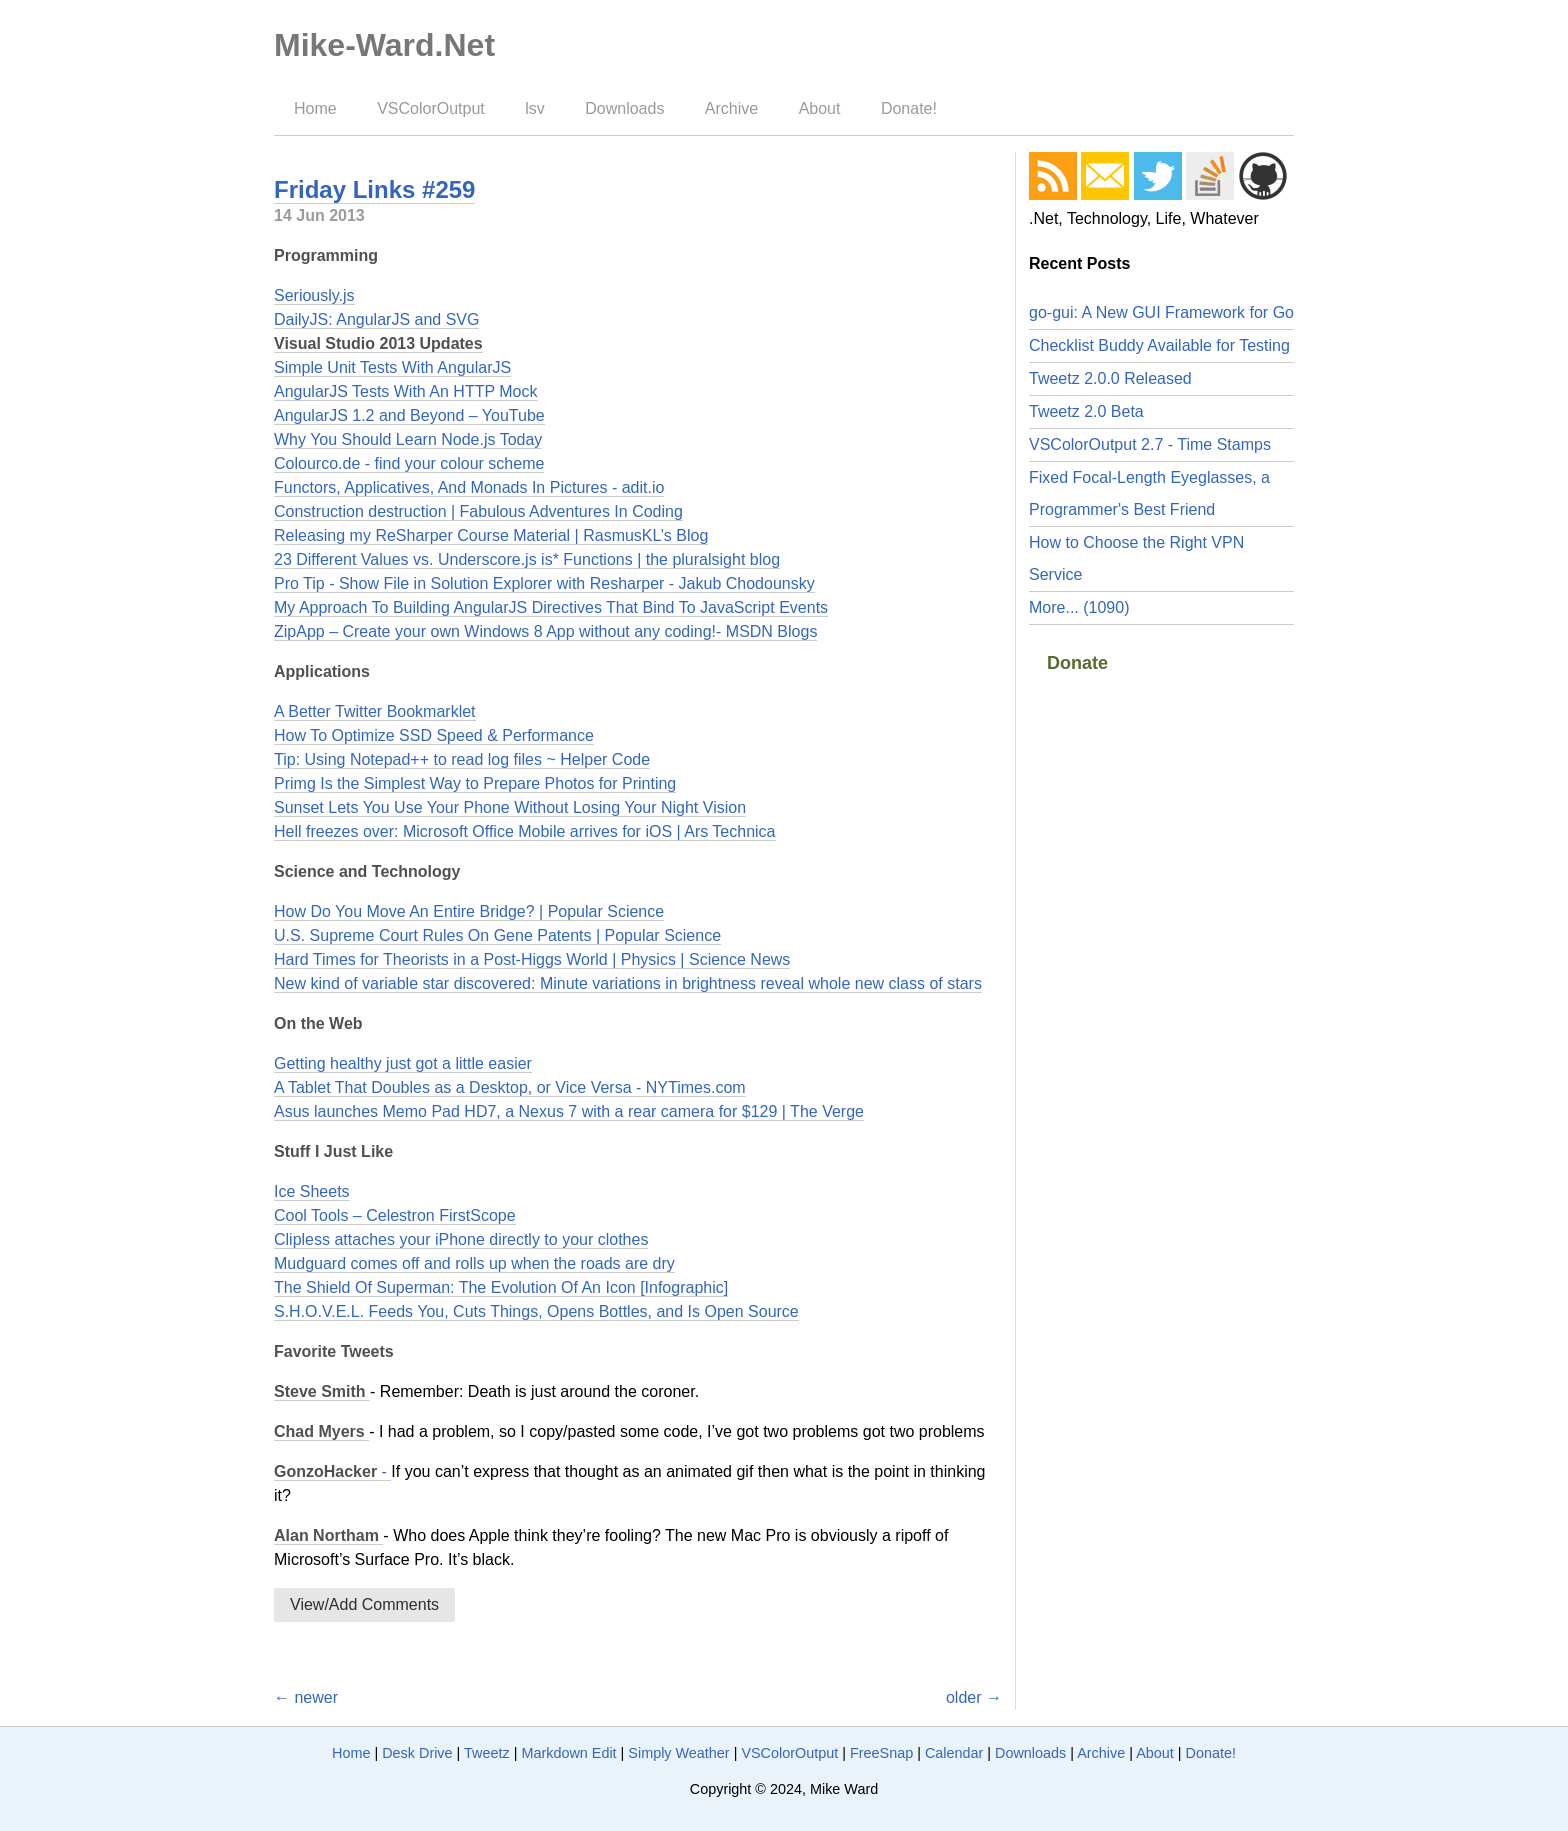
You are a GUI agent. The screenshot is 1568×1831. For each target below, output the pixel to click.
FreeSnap (881, 1753)
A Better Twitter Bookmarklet (375, 711)
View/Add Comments (364, 1604)
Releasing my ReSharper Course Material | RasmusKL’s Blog (491, 535)
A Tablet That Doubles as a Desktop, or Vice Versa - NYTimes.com (510, 1087)
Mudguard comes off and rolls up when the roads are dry (474, 1263)
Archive (731, 108)
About (820, 108)
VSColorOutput (431, 108)
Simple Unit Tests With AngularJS (392, 367)
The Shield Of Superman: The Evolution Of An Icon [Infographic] (501, 1287)
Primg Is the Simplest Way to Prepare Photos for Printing (475, 783)
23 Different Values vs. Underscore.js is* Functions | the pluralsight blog (527, 559)
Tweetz (487, 1753)
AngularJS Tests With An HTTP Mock (406, 391)
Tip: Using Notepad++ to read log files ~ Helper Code (462, 759)
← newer (306, 1697)
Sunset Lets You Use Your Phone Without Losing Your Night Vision (510, 807)
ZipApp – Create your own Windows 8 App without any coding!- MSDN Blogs (545, 631)
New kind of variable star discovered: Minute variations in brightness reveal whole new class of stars (628, 983)
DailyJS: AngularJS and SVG (376, 319)
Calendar (954, 1753)
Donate (1077, 663)
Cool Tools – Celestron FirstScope (395, 1215)
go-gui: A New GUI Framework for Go (1161, 312)
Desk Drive (417, 1753)
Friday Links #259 (374, 189)
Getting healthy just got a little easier (403, 1063)
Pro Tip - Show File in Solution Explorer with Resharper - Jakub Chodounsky (544, 583)
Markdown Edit (568, 1753)
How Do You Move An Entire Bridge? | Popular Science (469, 911)
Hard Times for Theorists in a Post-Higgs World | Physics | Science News (532, 959)
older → (974, 1697)
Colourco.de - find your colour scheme (409, 463)
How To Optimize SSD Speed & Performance (434, 735)
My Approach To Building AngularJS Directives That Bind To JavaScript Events (551, 607)
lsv (535, 108)
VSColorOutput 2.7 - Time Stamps (1150, 444)
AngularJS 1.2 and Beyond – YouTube (409, 415)
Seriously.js (314, 295)
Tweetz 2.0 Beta (1086, 411)
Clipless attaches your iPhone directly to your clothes (461, 1239)
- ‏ (332, 1471)
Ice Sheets (312, 1191)
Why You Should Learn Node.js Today (408, 439)
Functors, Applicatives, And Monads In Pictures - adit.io (469, 487)
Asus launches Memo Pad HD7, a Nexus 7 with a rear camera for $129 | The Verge (569, 1111)
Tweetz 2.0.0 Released (1110, 378)
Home (315, 108)
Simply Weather (678, 1753)
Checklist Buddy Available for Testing (1159, 345)
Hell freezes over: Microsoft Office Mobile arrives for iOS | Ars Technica (525, 831)
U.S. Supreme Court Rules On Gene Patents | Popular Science (497, 935)
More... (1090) (1079, 607)
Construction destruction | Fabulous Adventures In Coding (478, 511)
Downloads (624, 108)
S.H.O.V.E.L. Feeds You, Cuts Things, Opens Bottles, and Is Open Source (536, 1311)
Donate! (909, 108)
